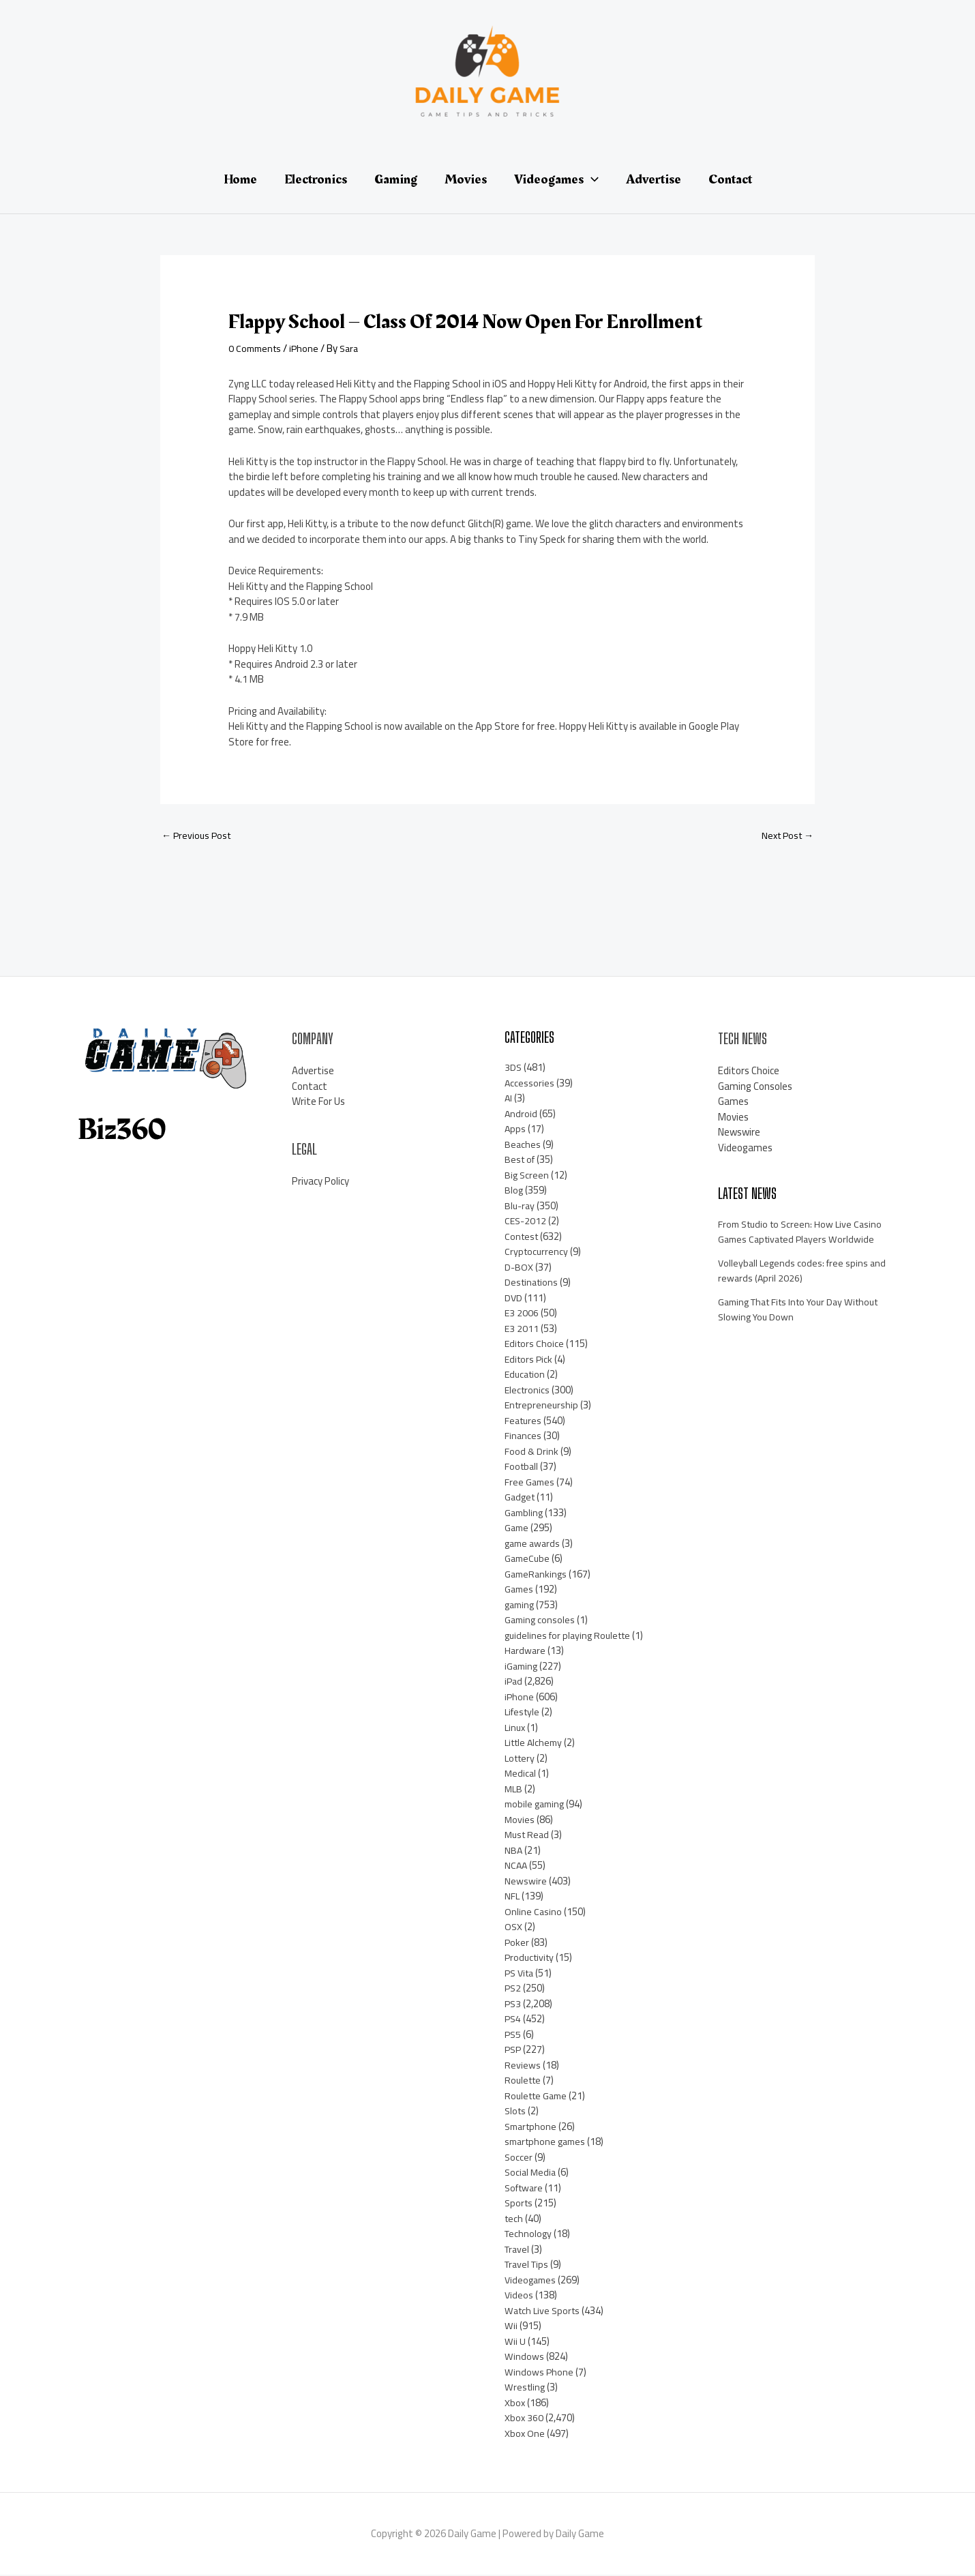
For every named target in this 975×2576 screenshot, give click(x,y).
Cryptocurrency (537, 1252)
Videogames (532, 2281)
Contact (309, 1087)
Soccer (519, 2158)
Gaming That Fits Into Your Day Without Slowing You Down (805, 1311)
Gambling (525, 1514)
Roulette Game (538, 2097)
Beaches (523, 1145)
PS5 (513, 2035)
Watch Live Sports (544, 2312)
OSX (514, 1928)
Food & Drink (532, 1452)
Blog (514, 1191)
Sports (520, 2204)
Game (517, 1529)
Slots (516, 2112)
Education (526, 1375)
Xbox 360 (524, 2419)
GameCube (528, 1559)
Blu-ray (521, 1207)
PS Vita (521, 1974)
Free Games (530, 1483)
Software (526, 2189)
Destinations (533, 1283)
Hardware (526, 1651)
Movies (520, 1821)
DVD (514, 1299)
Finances (523, 1437)
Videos (519, 2296)
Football (522, 1467)
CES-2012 (526, 1222)
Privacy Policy (320, 1182)
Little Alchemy (536, 1743)
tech (514, 2220)
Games (520, 1590)
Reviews (523, 2066)
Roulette (524, 2081)
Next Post (785, 836)
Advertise (313, 1072)
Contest (523, 1237)
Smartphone (532, 2127)
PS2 (513, 1989)
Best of (521, 1160)
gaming (521, 1606)
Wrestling (526, 2388)
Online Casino (533, 1913)
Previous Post (198, 836)
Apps (515, 1130)
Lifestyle (524, 1713)
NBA (514, 1851)
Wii (511, 2327)
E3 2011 (522, 1329)
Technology (529, 2235)
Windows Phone (539, 2373)
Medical (521, 1774)
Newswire (526, 1882)
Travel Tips (529, 2265)
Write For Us (318, 1102)
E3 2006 (522, 1314)
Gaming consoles (541, 1621)
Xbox (515, 2404)
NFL (512, 1897)
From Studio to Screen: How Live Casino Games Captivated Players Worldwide (803, 1233)
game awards (534, 1544)
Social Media (531, 2173)
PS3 (513, 2005)
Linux (516, 1728)
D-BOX (519, 1268)
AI (509, 1099)
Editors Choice (535, 1344)
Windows (524, 2357)
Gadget (521, 1498)
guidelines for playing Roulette (571, 1636)
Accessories (530, 1084)
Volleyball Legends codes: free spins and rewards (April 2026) (804, 1272)
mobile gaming (537, 1805)
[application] (591, 179)
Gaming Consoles (755, 1087)
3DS (513, 1068)
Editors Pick (530, 1360)
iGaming (522, 1667)
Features (524, 1422)
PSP (514, 2050)
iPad (514, 1682)
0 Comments (256, 348)
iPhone (308, 348)
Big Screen (527, 1176)
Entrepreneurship (543, 1406)
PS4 (513, 2020)
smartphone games (548, 2142)
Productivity (531, 1958)
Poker (517, 1943)
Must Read (528, 1836)
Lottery (521, 1759)
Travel (518, 2250)
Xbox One (525, 2434)
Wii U (515, 2342)
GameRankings (537, 1575)
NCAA (516, 1866)
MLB (514, 1790)
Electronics (528, 1391)
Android (521, 1115)
